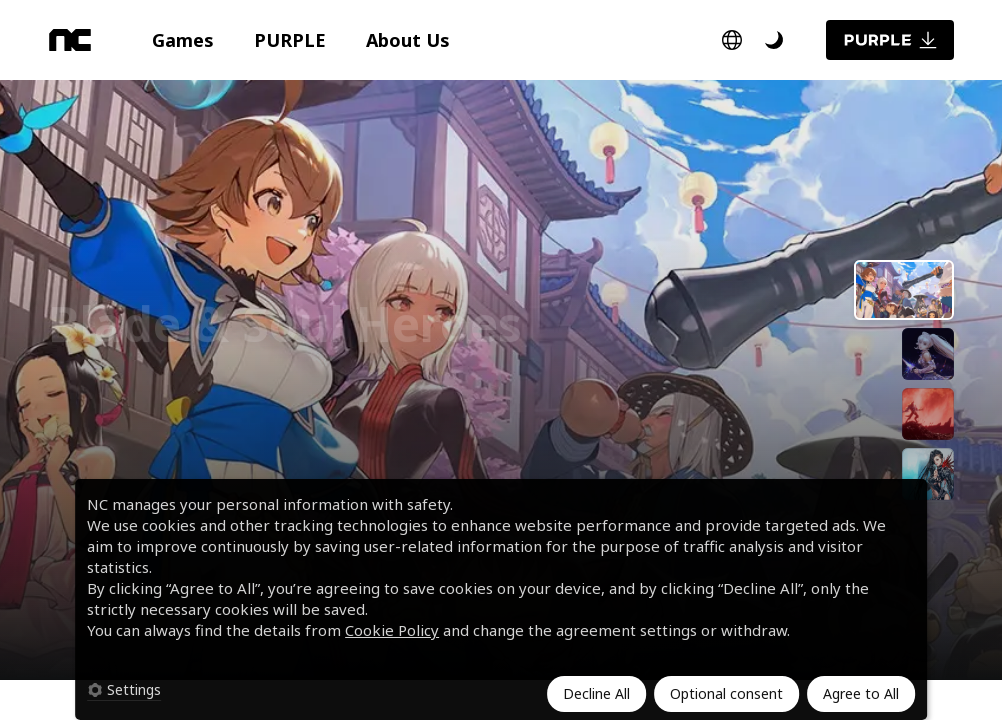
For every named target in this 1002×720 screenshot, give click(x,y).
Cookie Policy (392, 630)
